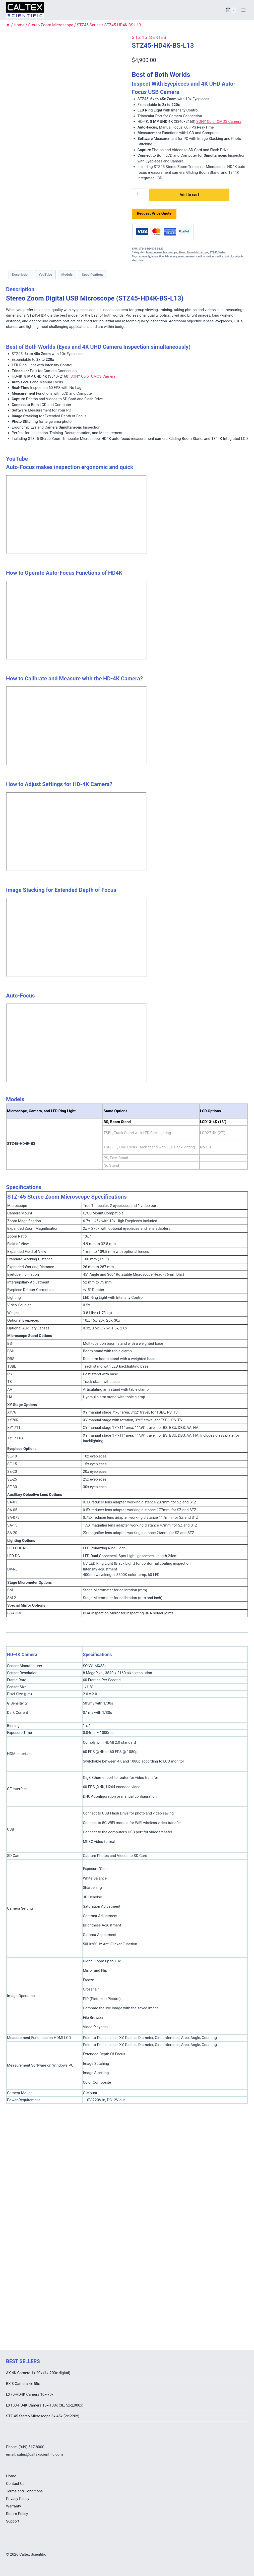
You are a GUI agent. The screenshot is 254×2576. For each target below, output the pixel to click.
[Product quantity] (139, 195)
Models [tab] (67, 274)
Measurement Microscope (161, 252)
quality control (223, 256)
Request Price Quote (154, 213)
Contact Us (15, 2483)
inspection (157, 256)
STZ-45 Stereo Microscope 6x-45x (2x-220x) (42, 2416)
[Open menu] (243, 10)
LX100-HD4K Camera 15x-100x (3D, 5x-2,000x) (44, 2405)
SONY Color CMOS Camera (218, 121)
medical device (205, 256)
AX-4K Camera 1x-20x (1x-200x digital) (38, 2373)
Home (11, 2476)
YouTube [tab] (45, 274)
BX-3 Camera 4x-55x (23, 2383)
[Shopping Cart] (231, 10)
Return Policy (17, 2513)
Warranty (13, 2506)
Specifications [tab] (93, 274)
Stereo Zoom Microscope (193, 252)
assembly (144, 256)
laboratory (171, 256)
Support (12, 2521)
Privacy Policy (17, 2498)
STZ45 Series (149, 37)
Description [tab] (20, 274)
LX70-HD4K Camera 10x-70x (29, 2394)
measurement (186, 256)
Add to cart (187, 195)
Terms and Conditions (24, 2491)
